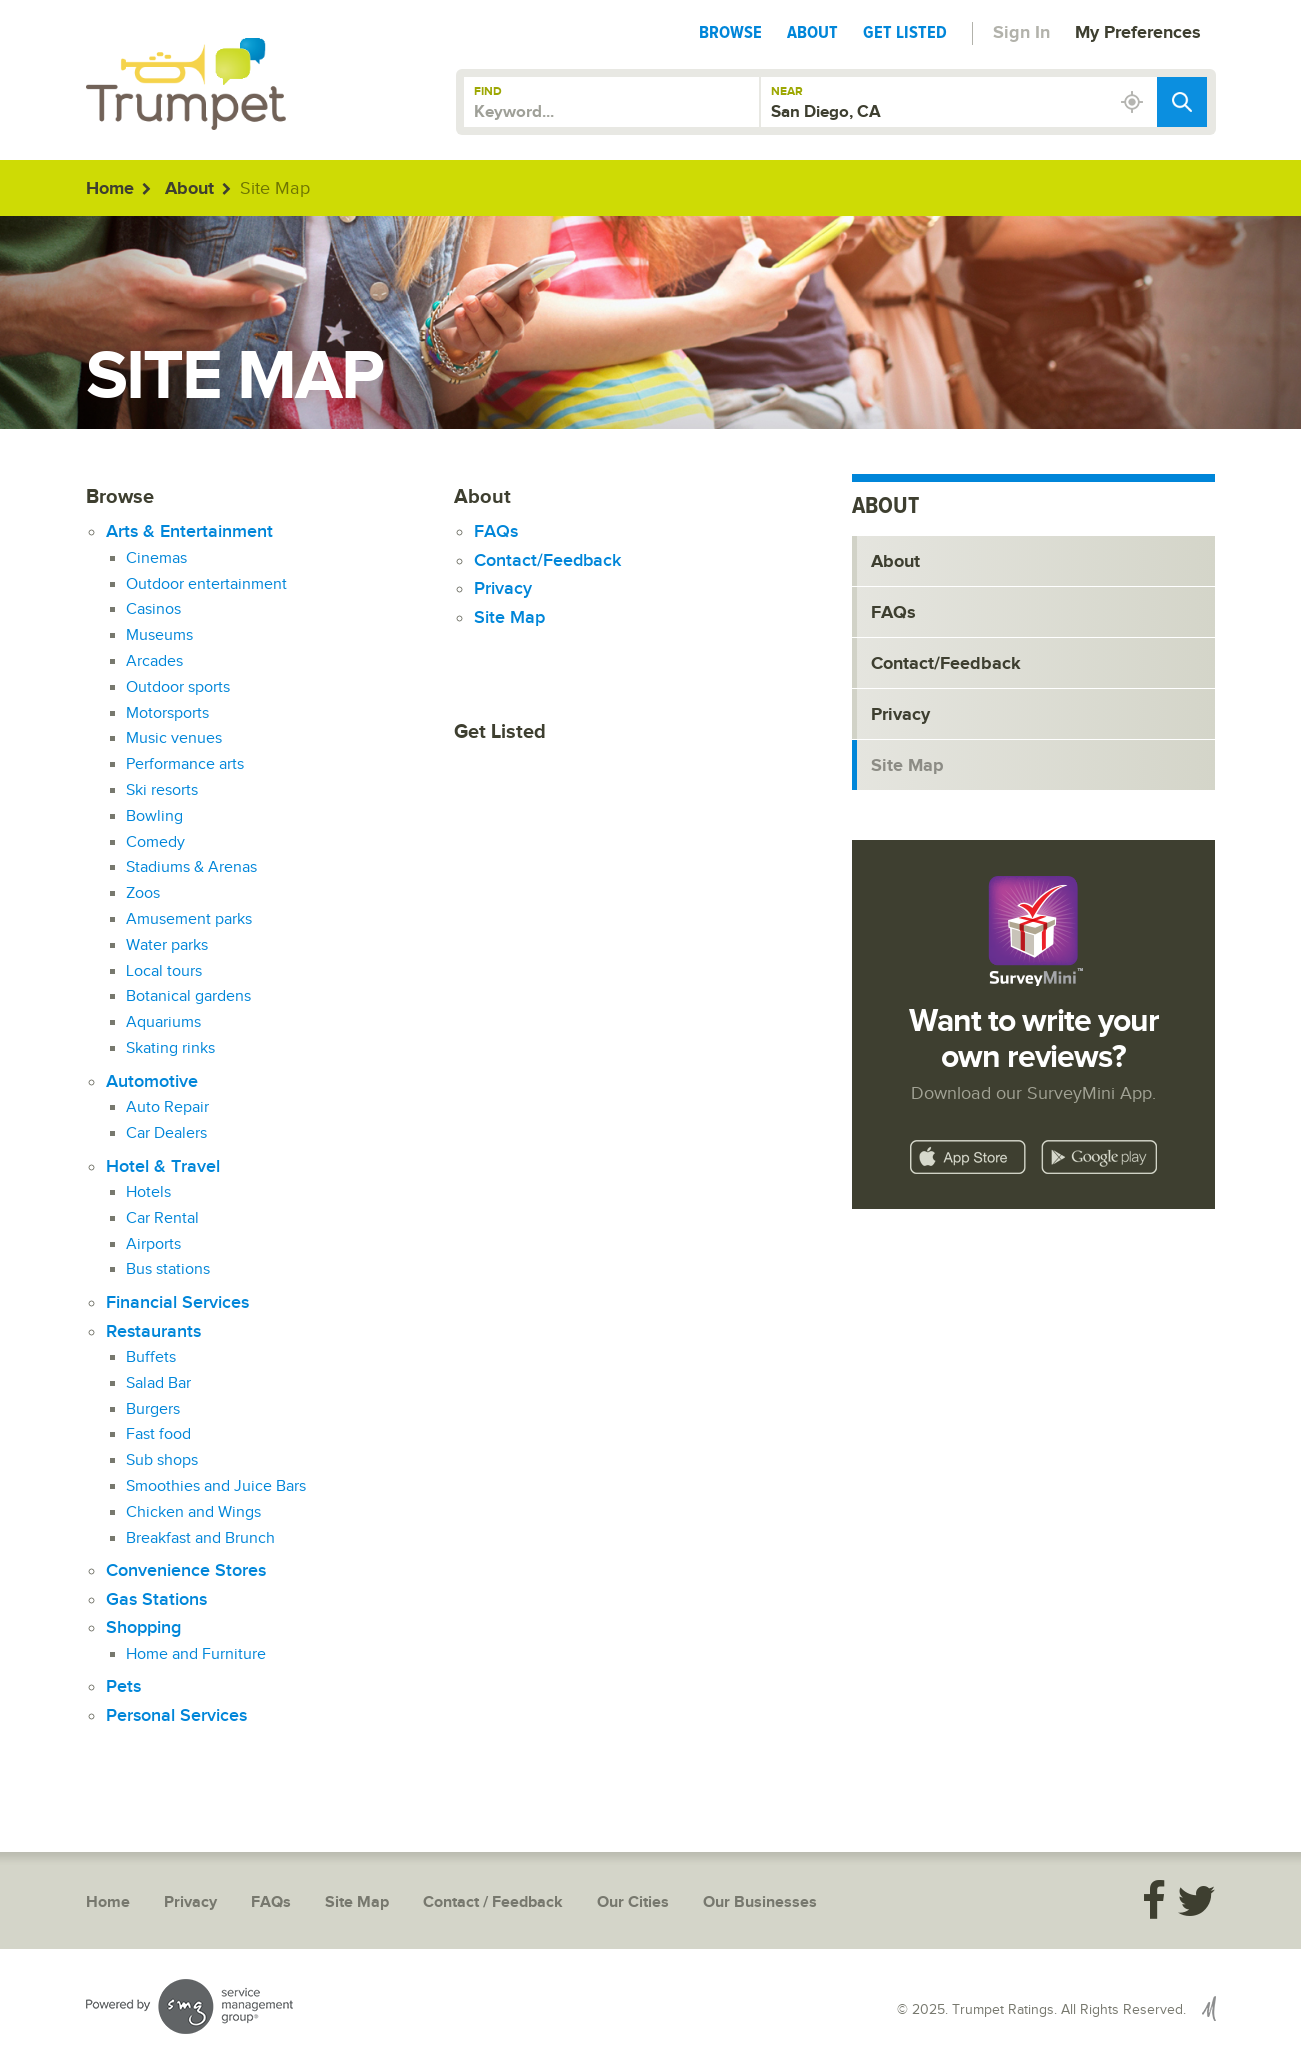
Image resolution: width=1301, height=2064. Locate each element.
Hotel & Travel (163, 1166)
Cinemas (156, 558)
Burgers (153, 1409)
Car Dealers (166, 1133)
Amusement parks (189, 919)
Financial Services (177, 1302)
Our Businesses (760, 1902)
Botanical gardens (188, 996)
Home (110, 189)
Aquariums (163, 1022)
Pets (123, 1686)
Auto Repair (167, 1107)
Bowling (154, 816)
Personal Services (176, 1715)
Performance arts (185, 764)
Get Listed (905, 32)
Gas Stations (156, 1599)
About (812, 32)
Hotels (148, 1192)
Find (488, 91)
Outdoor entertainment (206, 584)
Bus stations (168, 1269)
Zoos (143, 893)
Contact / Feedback (493, 1902)
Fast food (158, 1434)
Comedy (155, 842)
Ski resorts (162, 790)
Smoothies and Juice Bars (216, 1486)
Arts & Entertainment (189, 531)
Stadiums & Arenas (191, 867)
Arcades (154, 661)
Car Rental (162, 1218)
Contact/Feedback (547, 560)
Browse (730, 32)
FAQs (496, 531)
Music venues (174, 738)
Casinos (153, 609)
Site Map (509, 617)
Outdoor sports (178, 687)
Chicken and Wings (193, 1512)
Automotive (152, 1081)
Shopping (143, 1627)
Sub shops (162, 1460)
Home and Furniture (196, 1654)
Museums (159, 635)
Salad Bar (158, 1383)
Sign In (1021, 33)
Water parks (167, 945)
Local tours (164, 971)
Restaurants (153, 1331)
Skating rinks (170, 1048)
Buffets (151, 1357)
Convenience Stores (186, 1570)
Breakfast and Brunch (200, 1538)
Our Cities (633, 1902)
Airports (153, 1244)
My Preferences (1138, 33)
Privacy (503, 588)
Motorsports (167, 713)
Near (787, 91)
